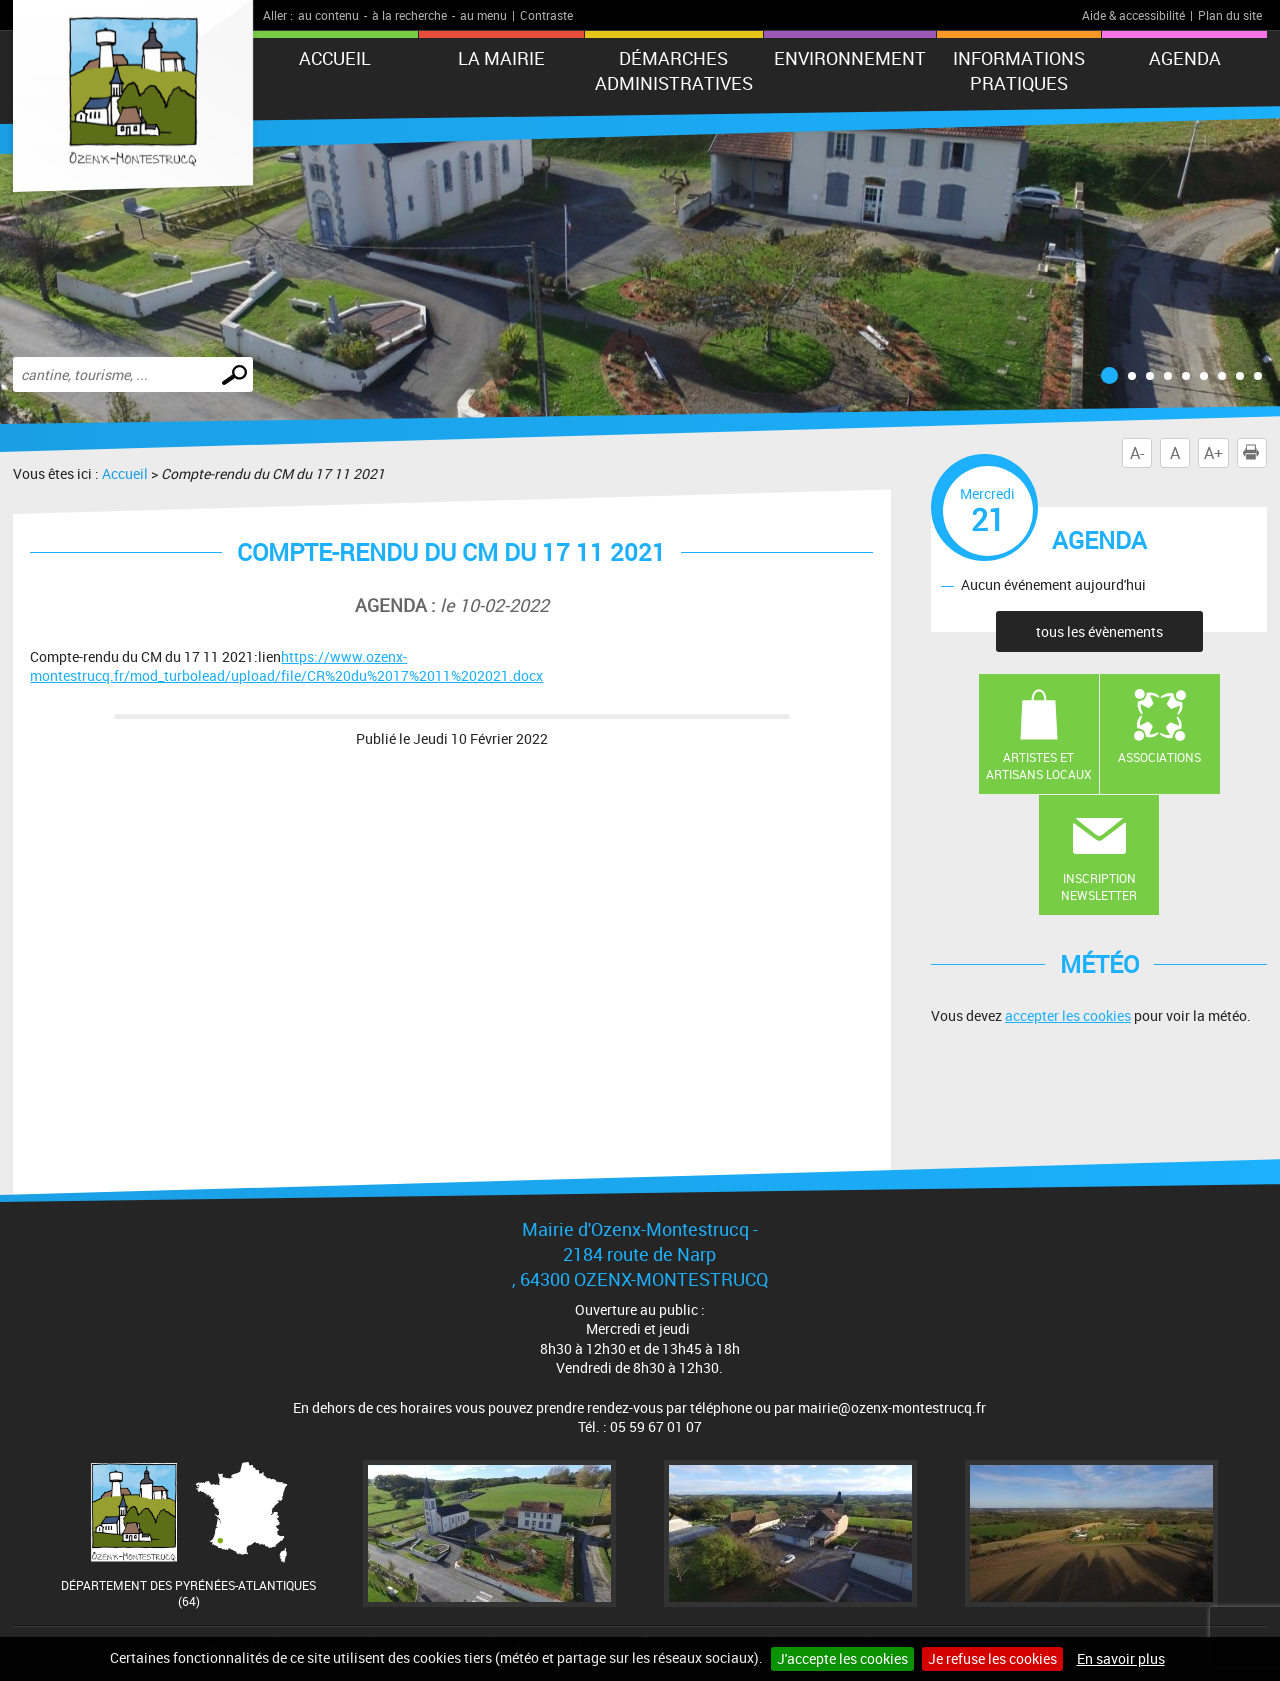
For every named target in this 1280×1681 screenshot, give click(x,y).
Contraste (546, 15)
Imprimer (1255, 453)
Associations (1159, 757)
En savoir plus (1121, 1658)
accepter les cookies (1068, 1015)
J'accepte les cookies (842, 1658)
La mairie (501, 58)
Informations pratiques (1019, 70)
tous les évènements (1099, 631)
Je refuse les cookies (992, 1658)
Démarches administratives (674, 70)
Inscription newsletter (1099, 886)
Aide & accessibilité (1133, 15)
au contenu (328, 15)
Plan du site (1230, 15)
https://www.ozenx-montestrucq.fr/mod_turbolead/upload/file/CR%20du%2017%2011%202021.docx (286, 666)
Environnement (850, 58)
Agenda (1185, 58)
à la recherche (409, 15)
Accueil (335, 58)
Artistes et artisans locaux (1039, 765)
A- (1137, 453)
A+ (1213, 453)
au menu (483, 15)
